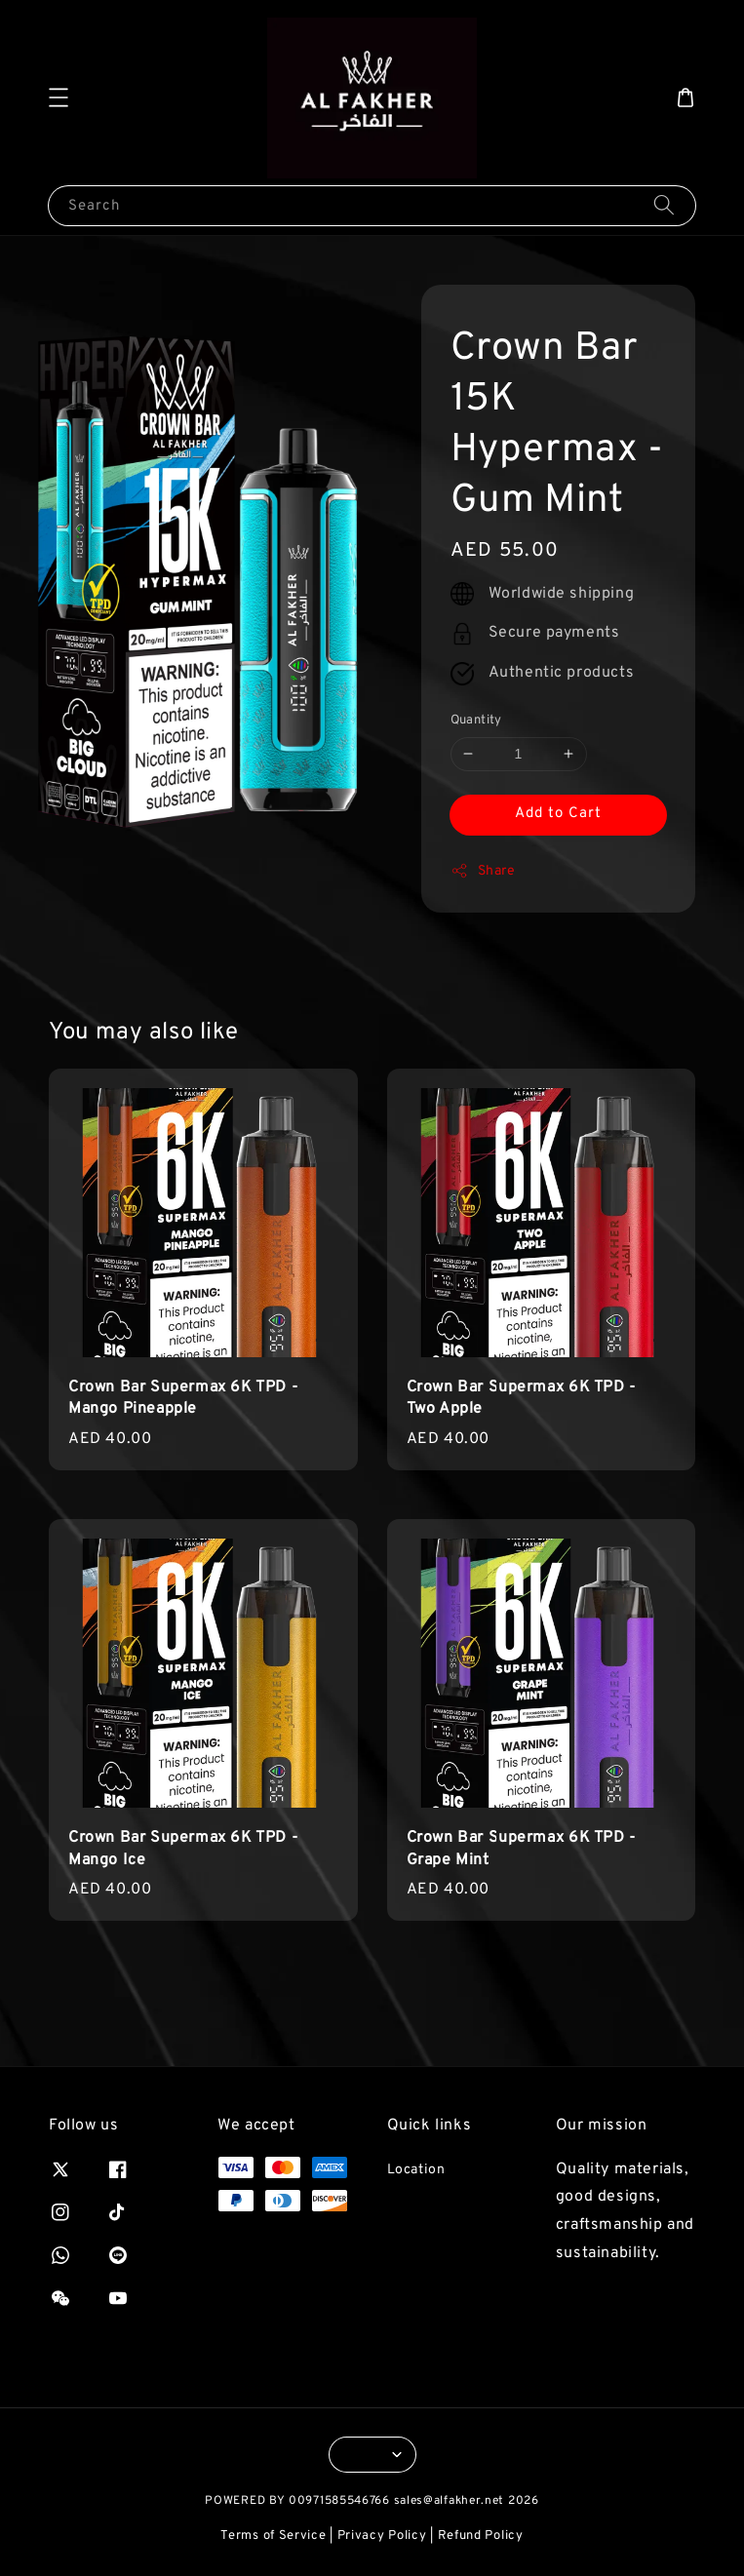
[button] (58, 97)
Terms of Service (273, 2536)
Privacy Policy (382, 2536)
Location (416, 2170)
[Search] (664, 205)
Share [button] (483, 870)
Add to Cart (558, 813)
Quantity (476, 720)
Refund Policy (481, 2536)
